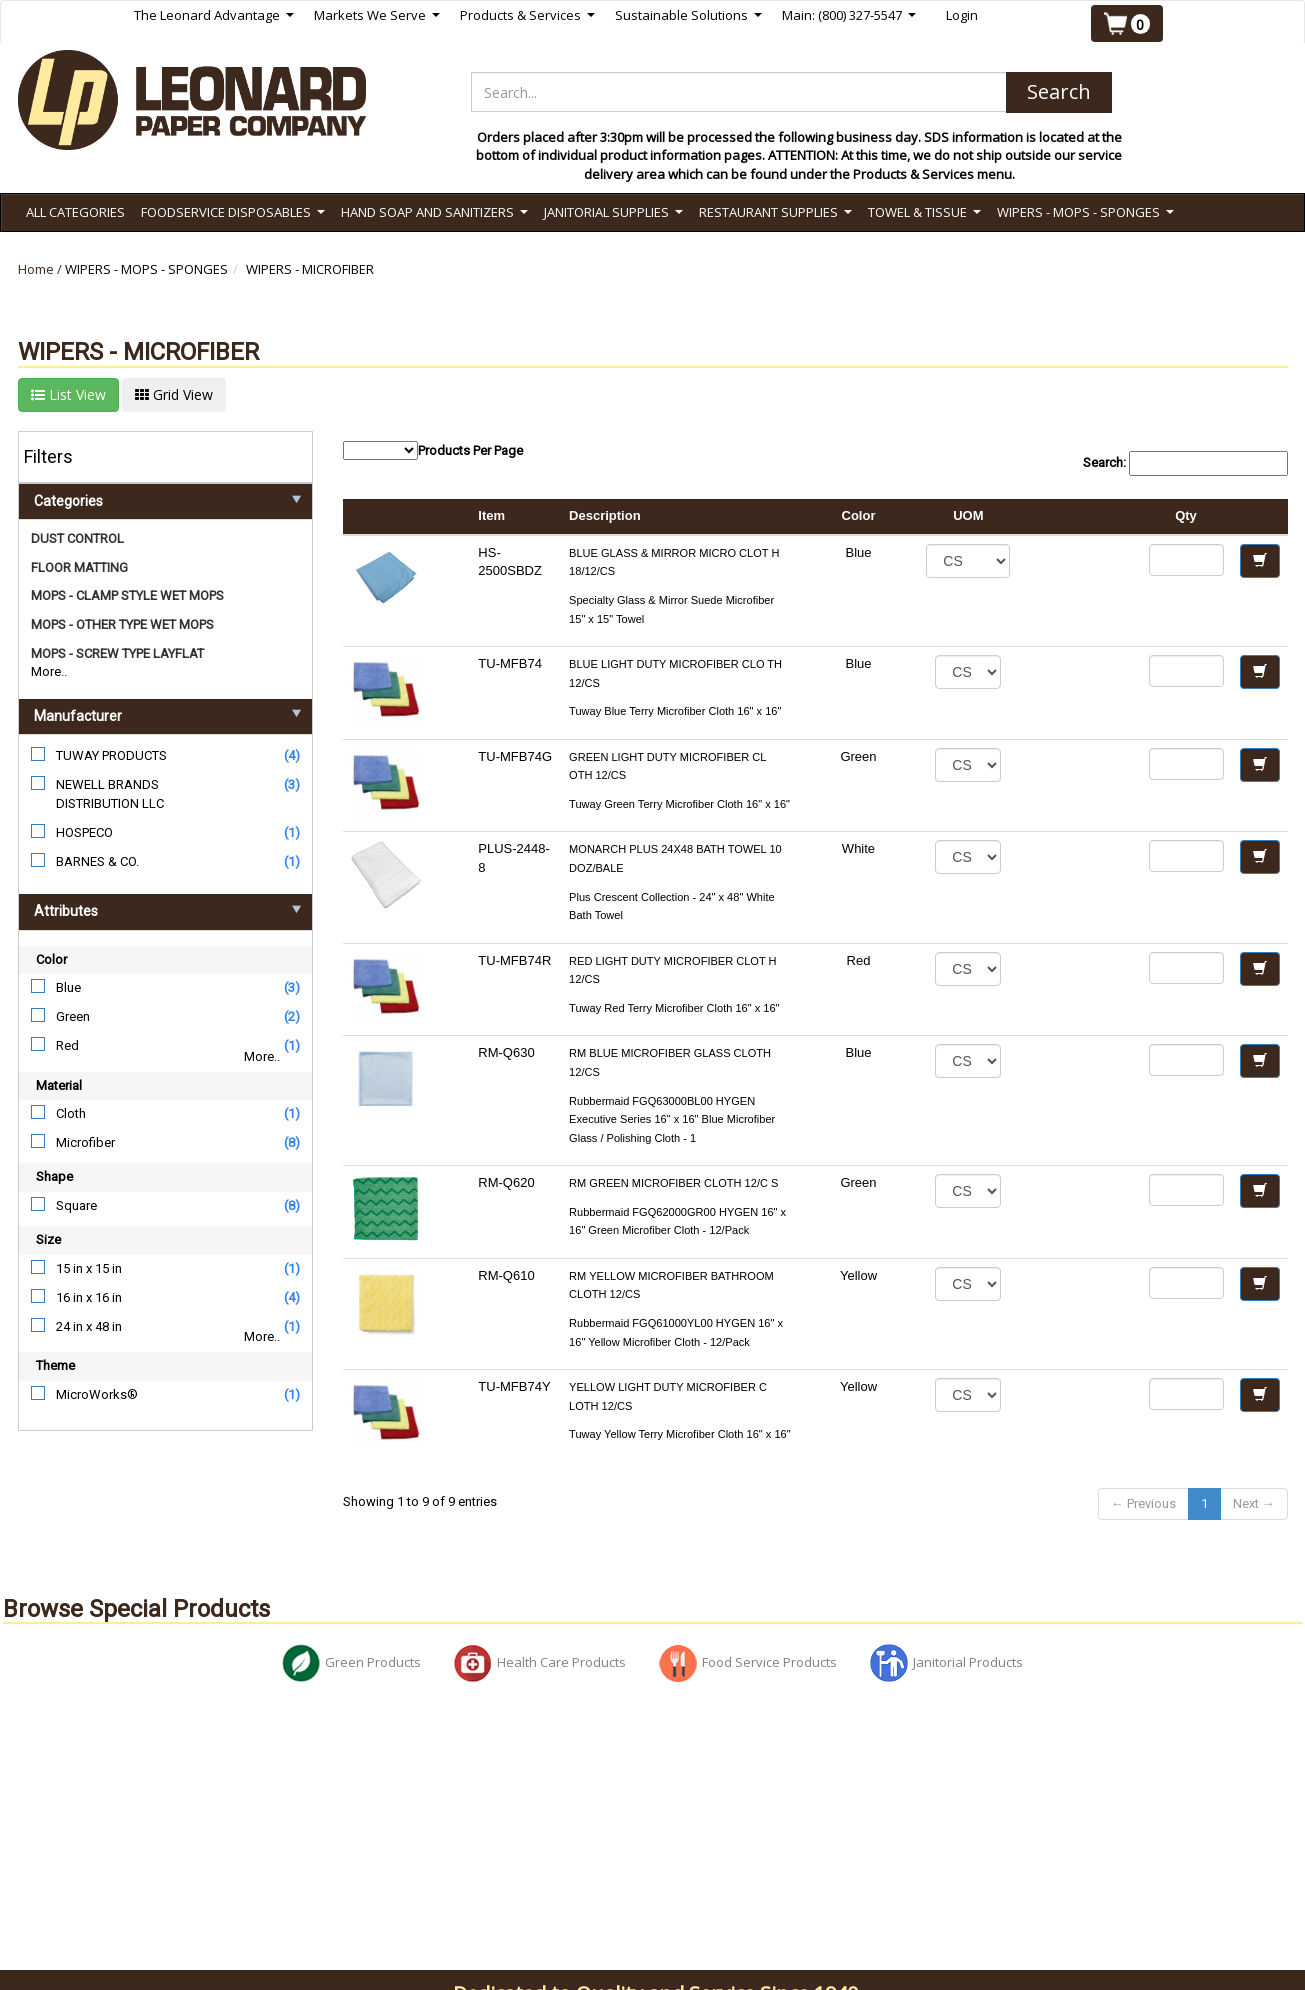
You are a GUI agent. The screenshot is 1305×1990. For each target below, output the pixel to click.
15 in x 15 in (89, 1268)
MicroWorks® (97, 1394)
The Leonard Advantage (214, 15)
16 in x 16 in (89, 1297)
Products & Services (527, 15)
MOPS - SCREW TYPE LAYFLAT (117, 653)
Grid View (174, 394)
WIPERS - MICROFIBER (310, 269)
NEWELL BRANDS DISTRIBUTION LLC (110, 794)
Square (76, 1205)
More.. (49, 671)
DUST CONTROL (77, 538)
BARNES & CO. (97, 861)
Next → (1254, 1503)
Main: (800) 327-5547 (849, 15)
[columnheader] (1079, 517)
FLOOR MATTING (79, 567)
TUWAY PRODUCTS (111, 755)
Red (67, 1045)
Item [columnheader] (491, 515)
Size (48, 1239)
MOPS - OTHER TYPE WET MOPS (122, 624)
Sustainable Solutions (688, 15)
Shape (54, 1176)
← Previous (1143, 1503)
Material (59, 1085)
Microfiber (85, 1142)
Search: (1185, 463)
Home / (41, 269)
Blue (68, 987)
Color (51, 959)
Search (1059, 91)
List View (68, 394)
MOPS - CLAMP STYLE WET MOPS (127, 595)
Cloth (71, 1113)
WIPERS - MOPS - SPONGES (146, 269)
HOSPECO (84, 832)
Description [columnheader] (605, 515)
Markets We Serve (377, 15)
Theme (55, 1365)
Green (73, 1016)
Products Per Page (433, 450)
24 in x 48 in (89, 1326)
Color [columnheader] (859, 515)
